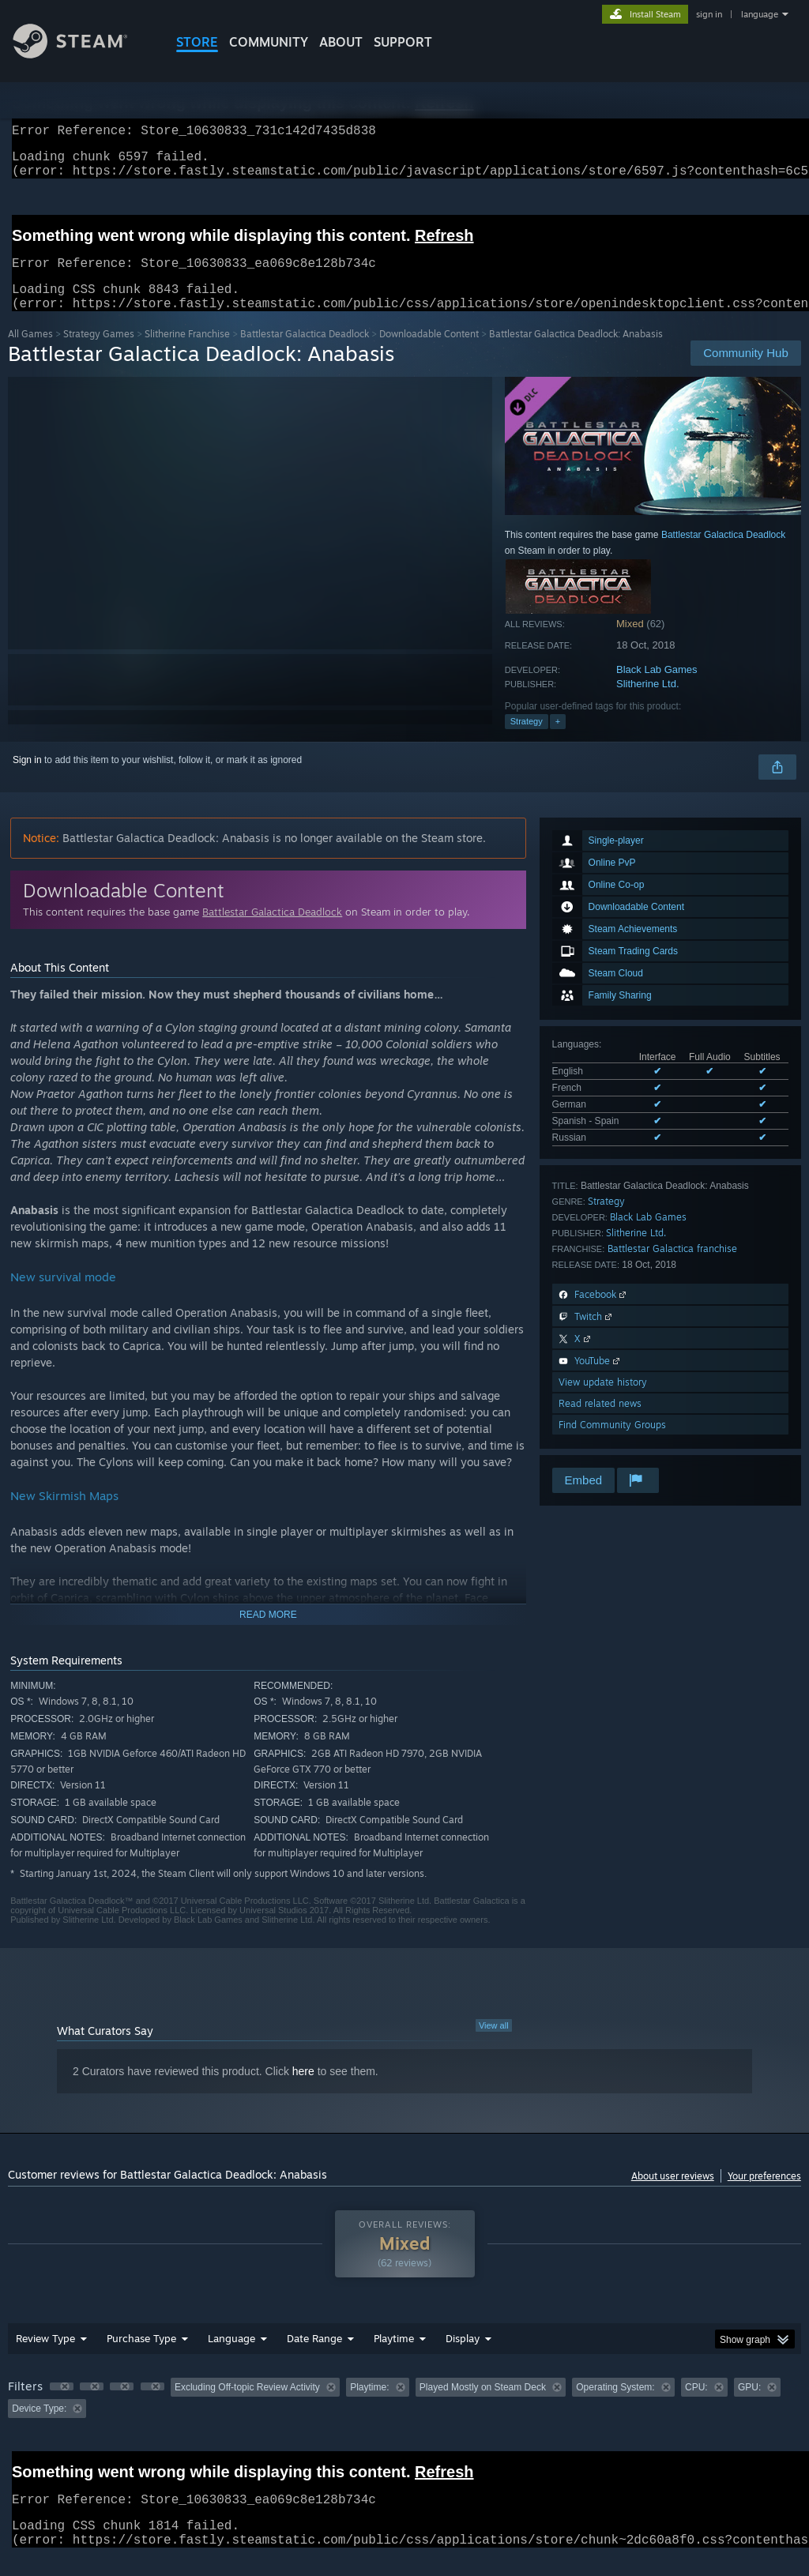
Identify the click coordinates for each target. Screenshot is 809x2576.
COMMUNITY (268, 42)
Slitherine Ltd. (647, 703)
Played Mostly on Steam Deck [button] (483, 2406)
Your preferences (764, 2195)
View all (494, 2044)
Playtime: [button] (369, 2406)
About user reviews (672, 2195)
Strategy (526, 740)
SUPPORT (403, 42)
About (341, 42)
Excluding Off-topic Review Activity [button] (247, 2406)
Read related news (600, 1422)
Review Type (45, 2357)
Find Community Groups (612, 1444)
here (303, 2090)
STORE (197, 42)
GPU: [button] (749, 2406)
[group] (404, 2417)
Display (463, 2357)
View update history (603, 1401)
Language (231, 2357)
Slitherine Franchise (187, 353)
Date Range (314, 2357)
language (759, 14)
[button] (61, 2405)
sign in (709, 14)
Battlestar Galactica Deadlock (304, 353)
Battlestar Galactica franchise (672, 1267)
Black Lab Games (657, 688)
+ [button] (557, 740)
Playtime (394, 2357)
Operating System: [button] (615, 2406)
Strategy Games (98, 353)
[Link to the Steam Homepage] (82, 54)
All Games (30, 353)
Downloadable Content (429, 353)
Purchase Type (141, 2357)
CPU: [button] (696, 2406)
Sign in (27, 778)
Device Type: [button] (39, 2427)
